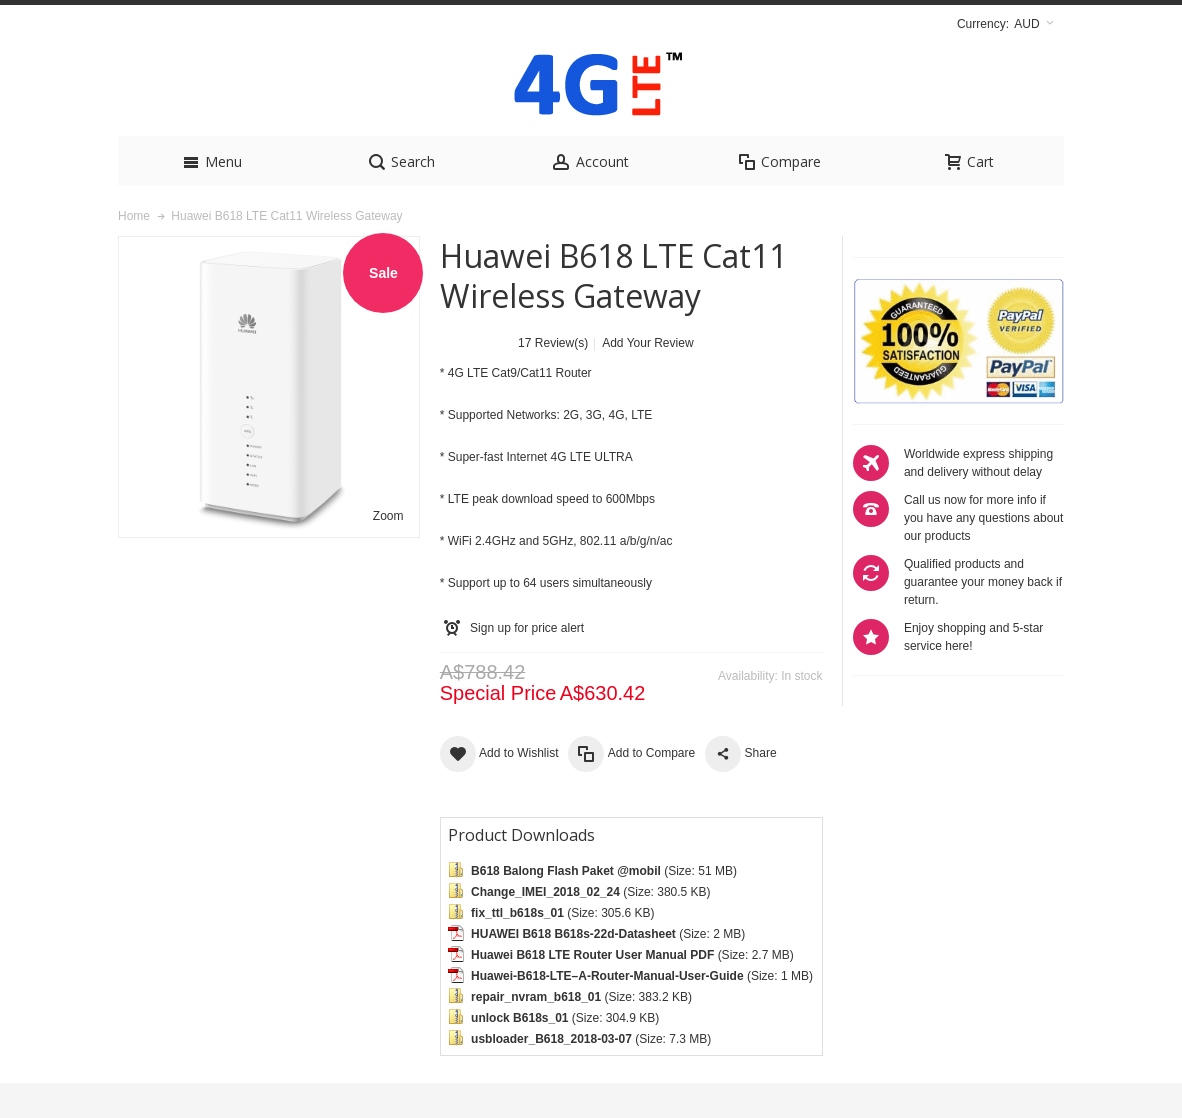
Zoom (388, 551)
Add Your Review (647, 378)
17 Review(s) (553, 378)
